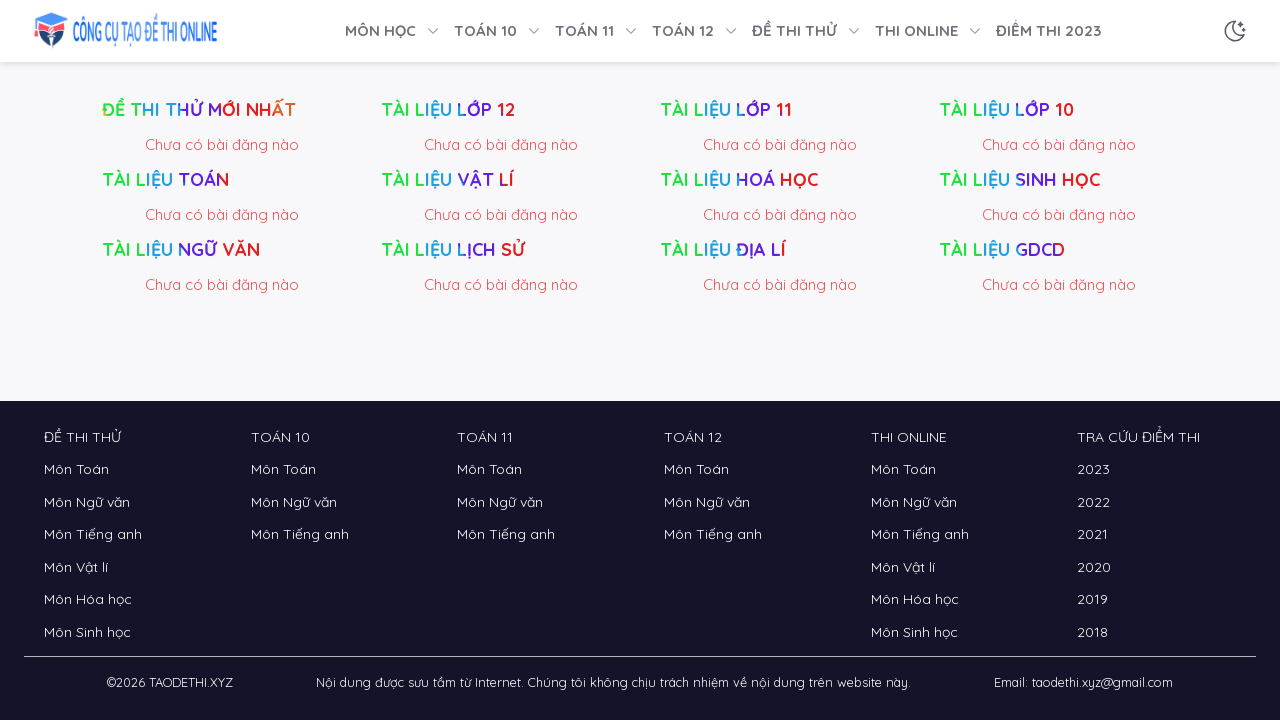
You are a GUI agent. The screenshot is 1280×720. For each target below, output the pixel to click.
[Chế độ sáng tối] (1235, 31)
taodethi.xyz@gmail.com (1102, 682)
